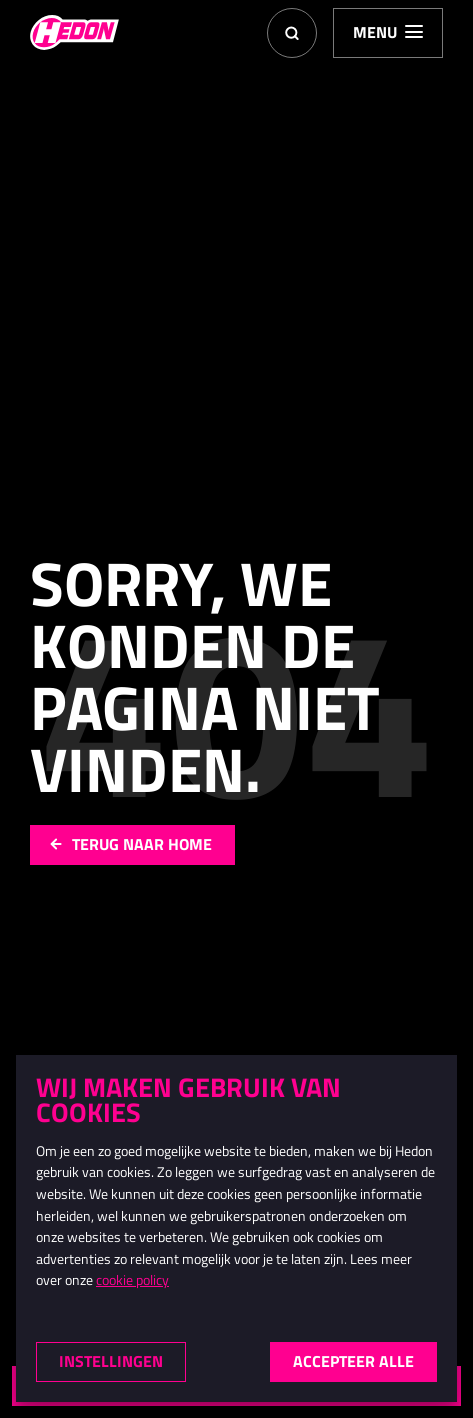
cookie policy (132, 1280)
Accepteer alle (353, 1361)
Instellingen (111, 1361)
